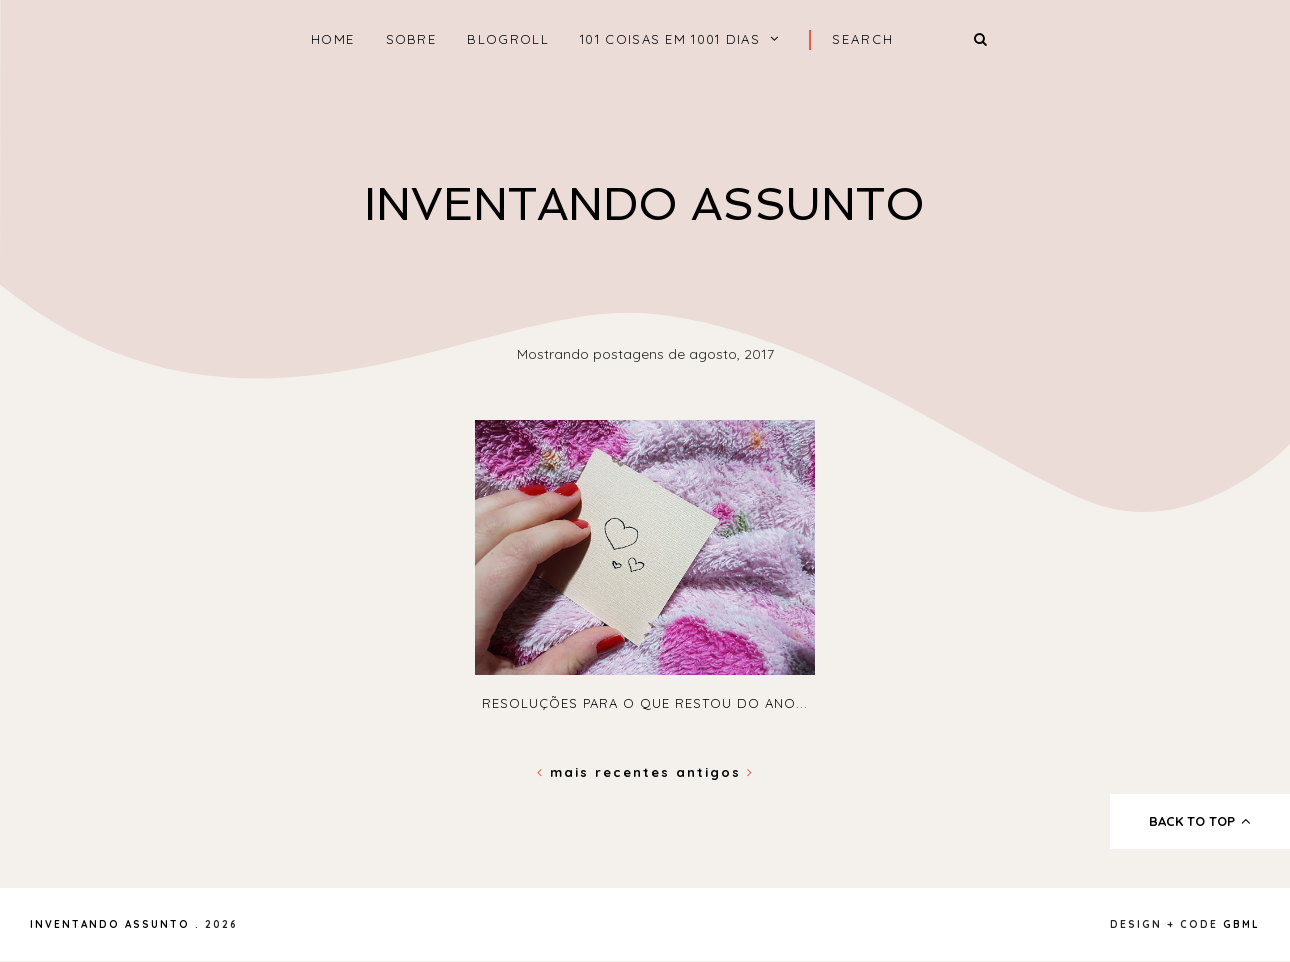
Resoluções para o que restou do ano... (645, 703)
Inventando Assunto (644, 204)
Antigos (715, 772)
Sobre (411, 39)
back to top (1200, 821)
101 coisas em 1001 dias (670, 39)
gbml (1241, 924)
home (332, 39)
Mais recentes (606, 772)
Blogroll (507, 39)
